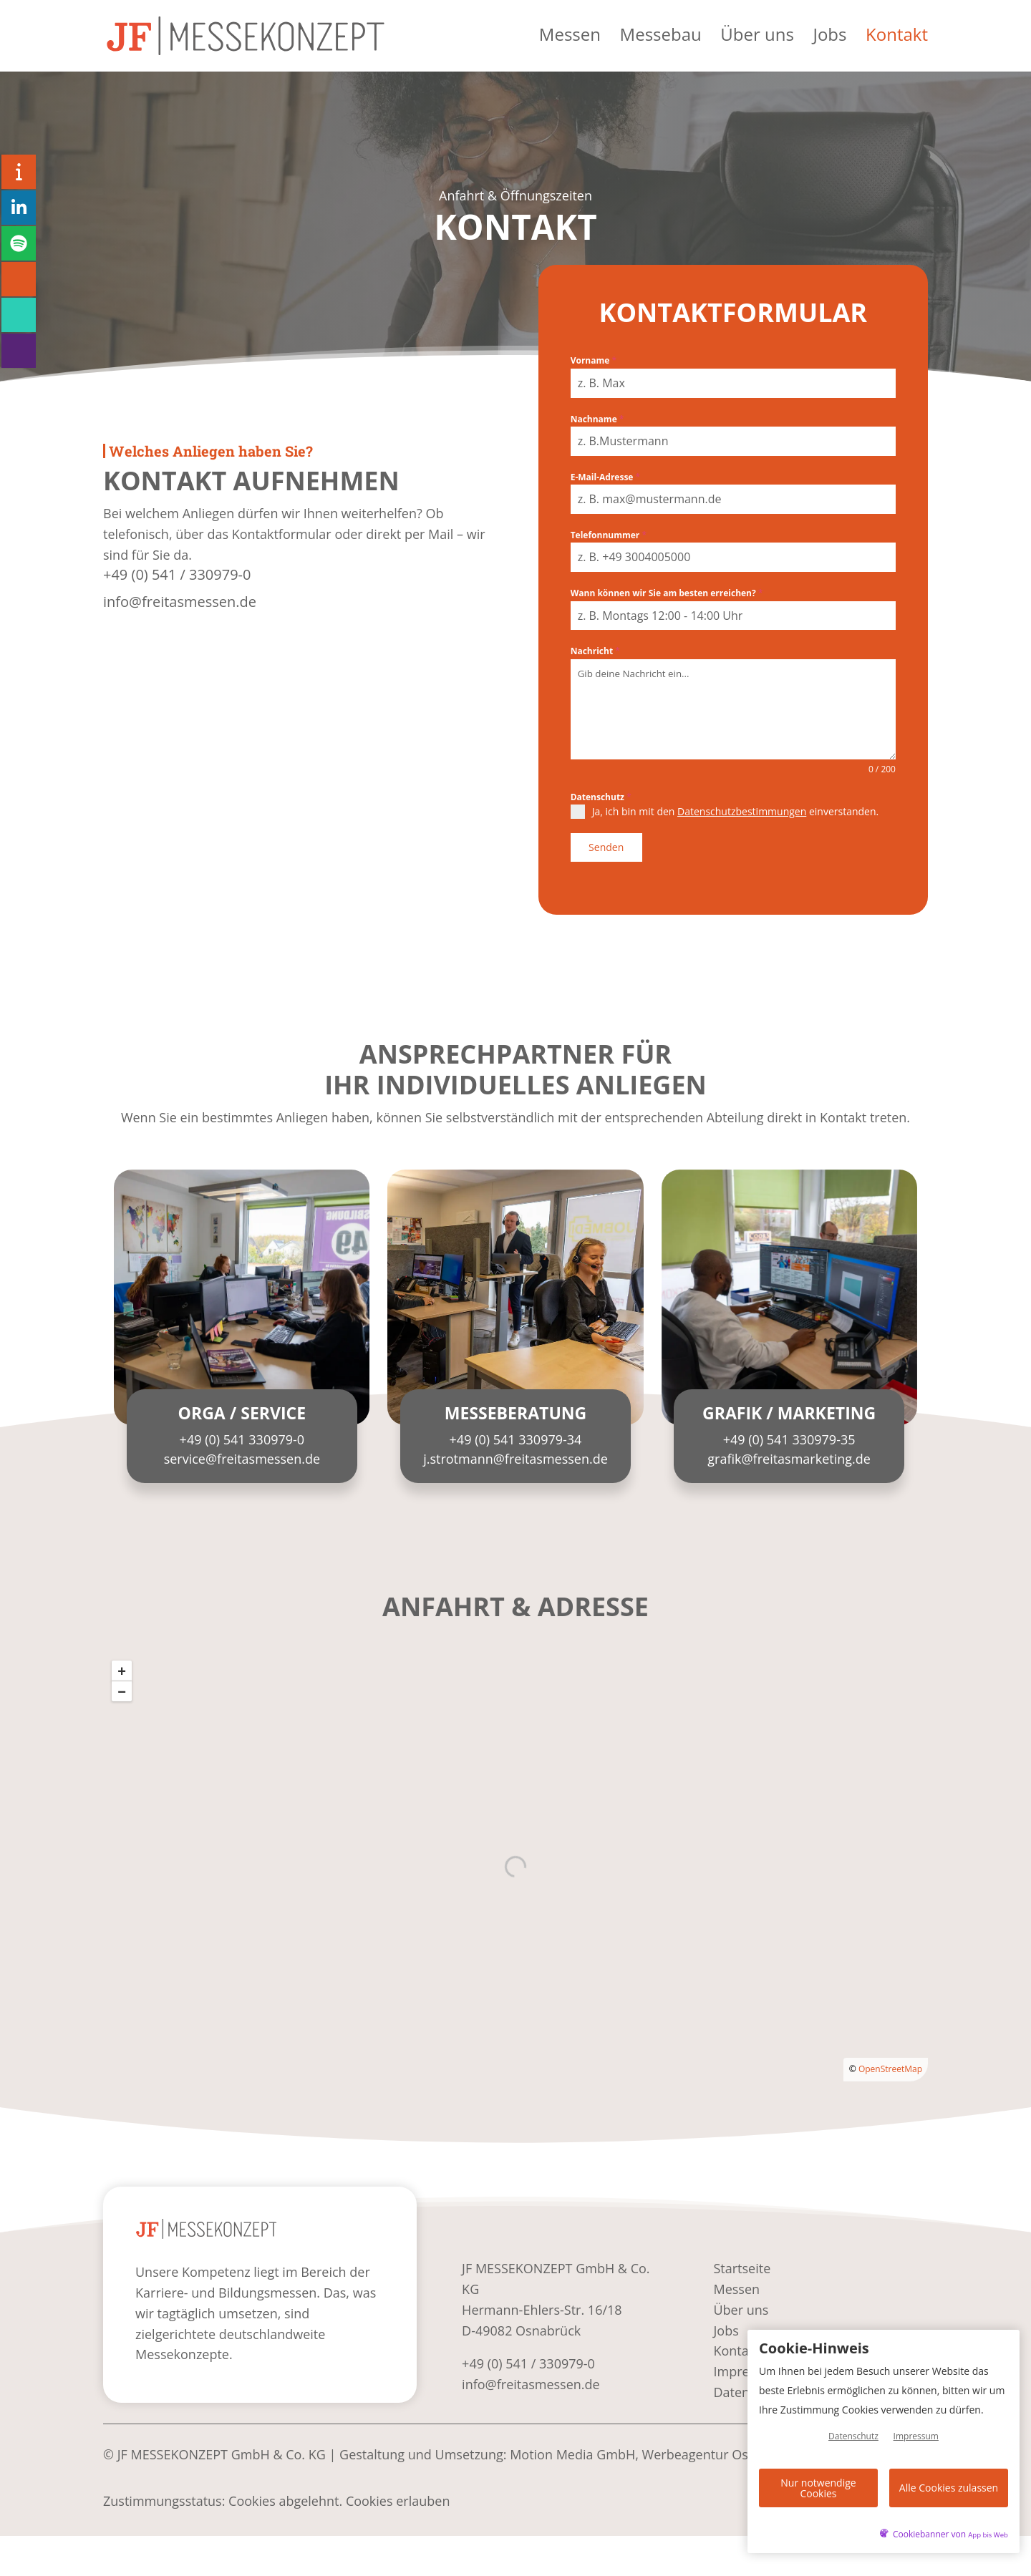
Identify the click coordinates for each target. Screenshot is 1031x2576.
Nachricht (595, 651)
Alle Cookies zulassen (948, 2490)
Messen (569, 40)
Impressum (916, 2441)
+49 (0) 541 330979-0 (242, 1433)
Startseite (741, 2262)
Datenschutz (601, 797)
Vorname (593, 360)
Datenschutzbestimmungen (741, 811)
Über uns (757, 40)
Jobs (829, 40)
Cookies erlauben (398, 2495)
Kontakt (897, 40)
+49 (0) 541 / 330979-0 (177, 574)
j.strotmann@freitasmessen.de (515, 1453)
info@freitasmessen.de (179, 601)
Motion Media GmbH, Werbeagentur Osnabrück (653, 2448)
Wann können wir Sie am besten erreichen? (667, 593)
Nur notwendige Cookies (818, 2490)
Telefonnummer (609, 535)
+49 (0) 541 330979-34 (516, 1433)
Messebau (660, 40)
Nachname (597, 419)
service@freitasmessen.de (242, 1453)
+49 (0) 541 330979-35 (789, 1433)
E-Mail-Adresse (605, 477)
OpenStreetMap (890, 2062)
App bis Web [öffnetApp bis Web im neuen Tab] (988, 2534)
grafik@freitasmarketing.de (789, 1453)
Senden (606, 847)
